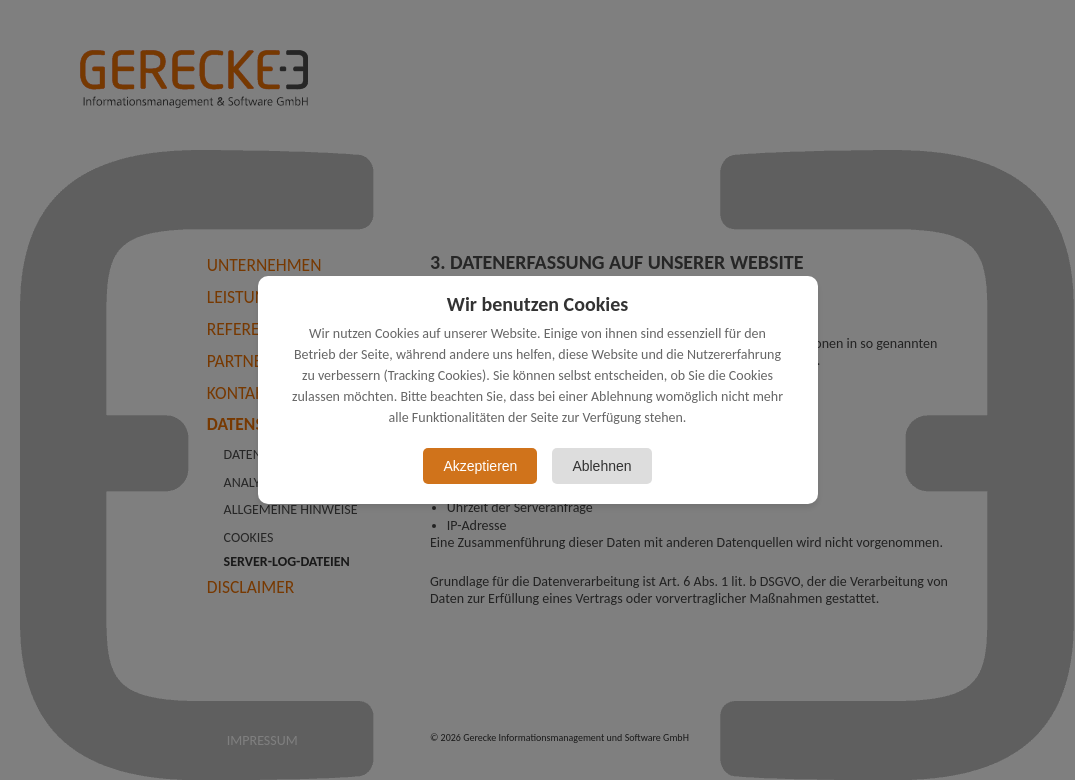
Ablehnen (601, 466)
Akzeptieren (480, 466)
